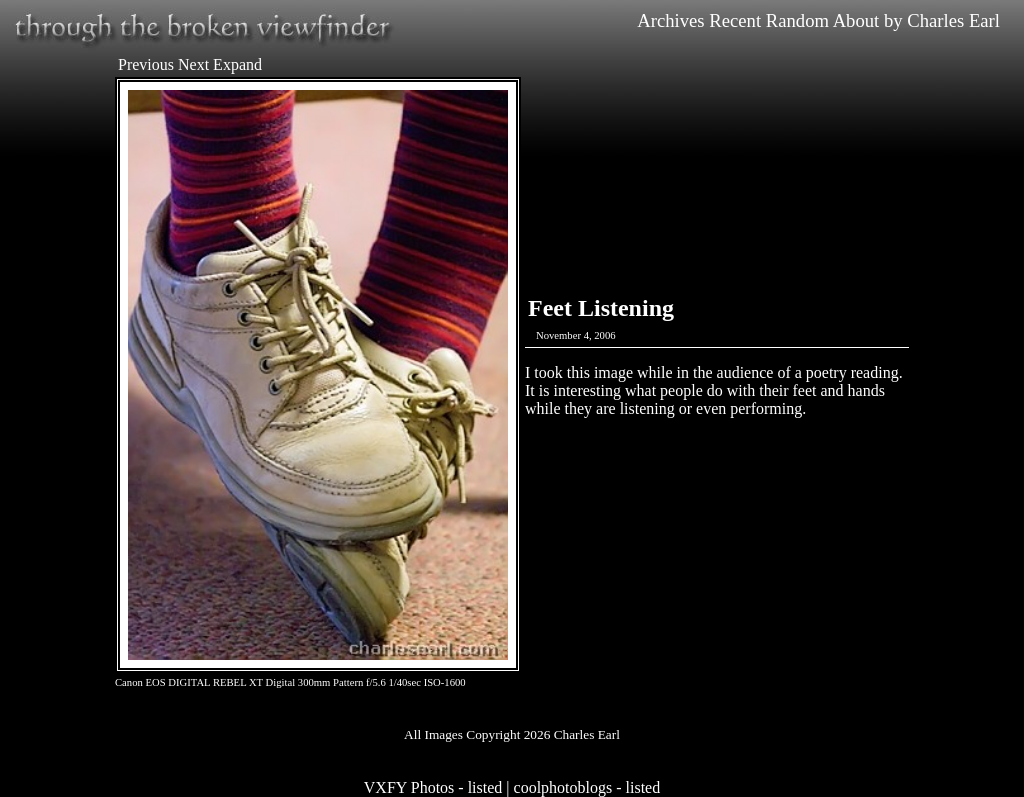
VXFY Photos (409, 787)
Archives (670, 20)
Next (193, 64)
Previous (146, 64)
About (856, 20)
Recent (735, 20)
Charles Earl (953, 20)
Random (797, 20)
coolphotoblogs (563, 787)
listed (485, 787)
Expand (237, 64)
